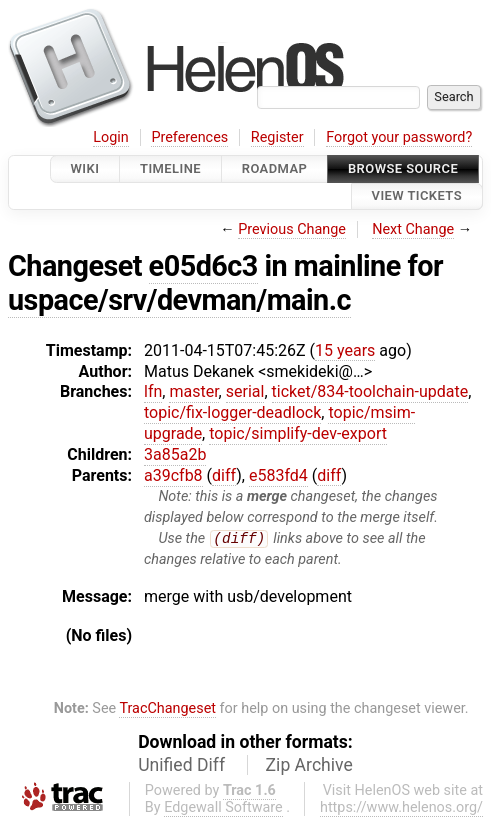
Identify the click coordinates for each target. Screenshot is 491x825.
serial (245, 391)
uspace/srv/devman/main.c (179, 300)
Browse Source (403, 168)
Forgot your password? (399, 137)
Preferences (189, 137)
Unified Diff (181, 765)
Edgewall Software (223, 807)
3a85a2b (175, 454)
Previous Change (292, 229)
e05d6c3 (203, 266)
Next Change (413, 229)
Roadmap (275, 168)
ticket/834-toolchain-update (370, 391)
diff (224, 475)
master (193, 391)
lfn (153, 391)
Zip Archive (309, 765)
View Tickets (417, 196)
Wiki (85, 168)
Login (111, 137)
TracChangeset (167, 709)
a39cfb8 (173, 475)
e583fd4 (278, 475)
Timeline (170, 168)
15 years (345, 350)
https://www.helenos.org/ (401, 807)
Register (277, 137)
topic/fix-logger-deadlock (232, 412)
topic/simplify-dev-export (298, 433)
